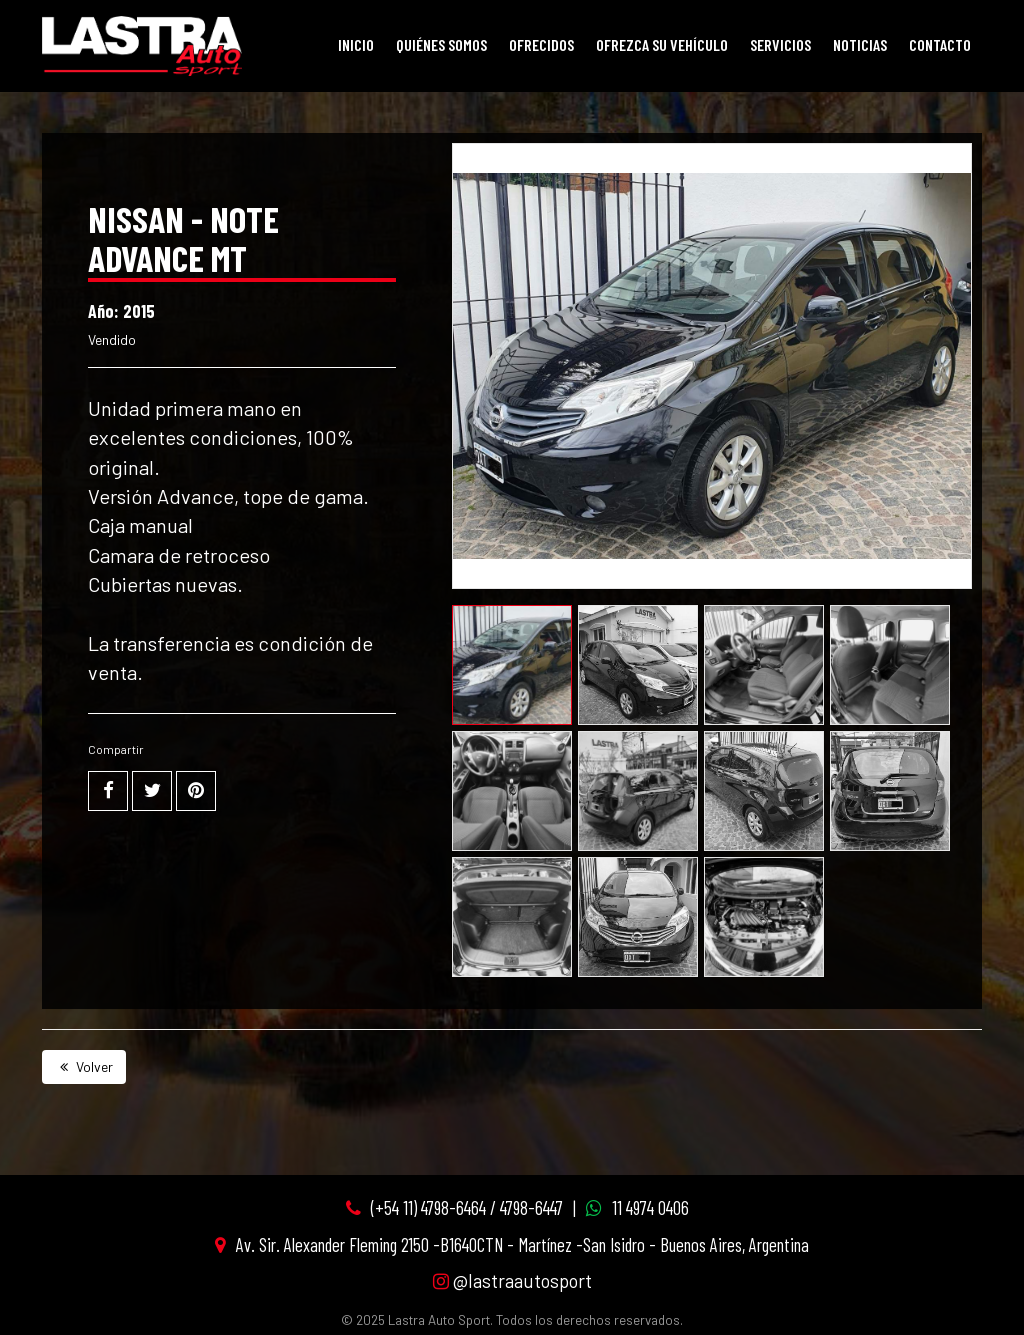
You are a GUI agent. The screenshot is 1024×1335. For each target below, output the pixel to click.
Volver (84, 1066)
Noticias (860, 44)
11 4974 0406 (650, 1207)
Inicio (356, 44)
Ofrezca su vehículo (662, 44)
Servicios (780, 44)
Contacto (940, 44)
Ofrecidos (541, 44)
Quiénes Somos (441, 44)
